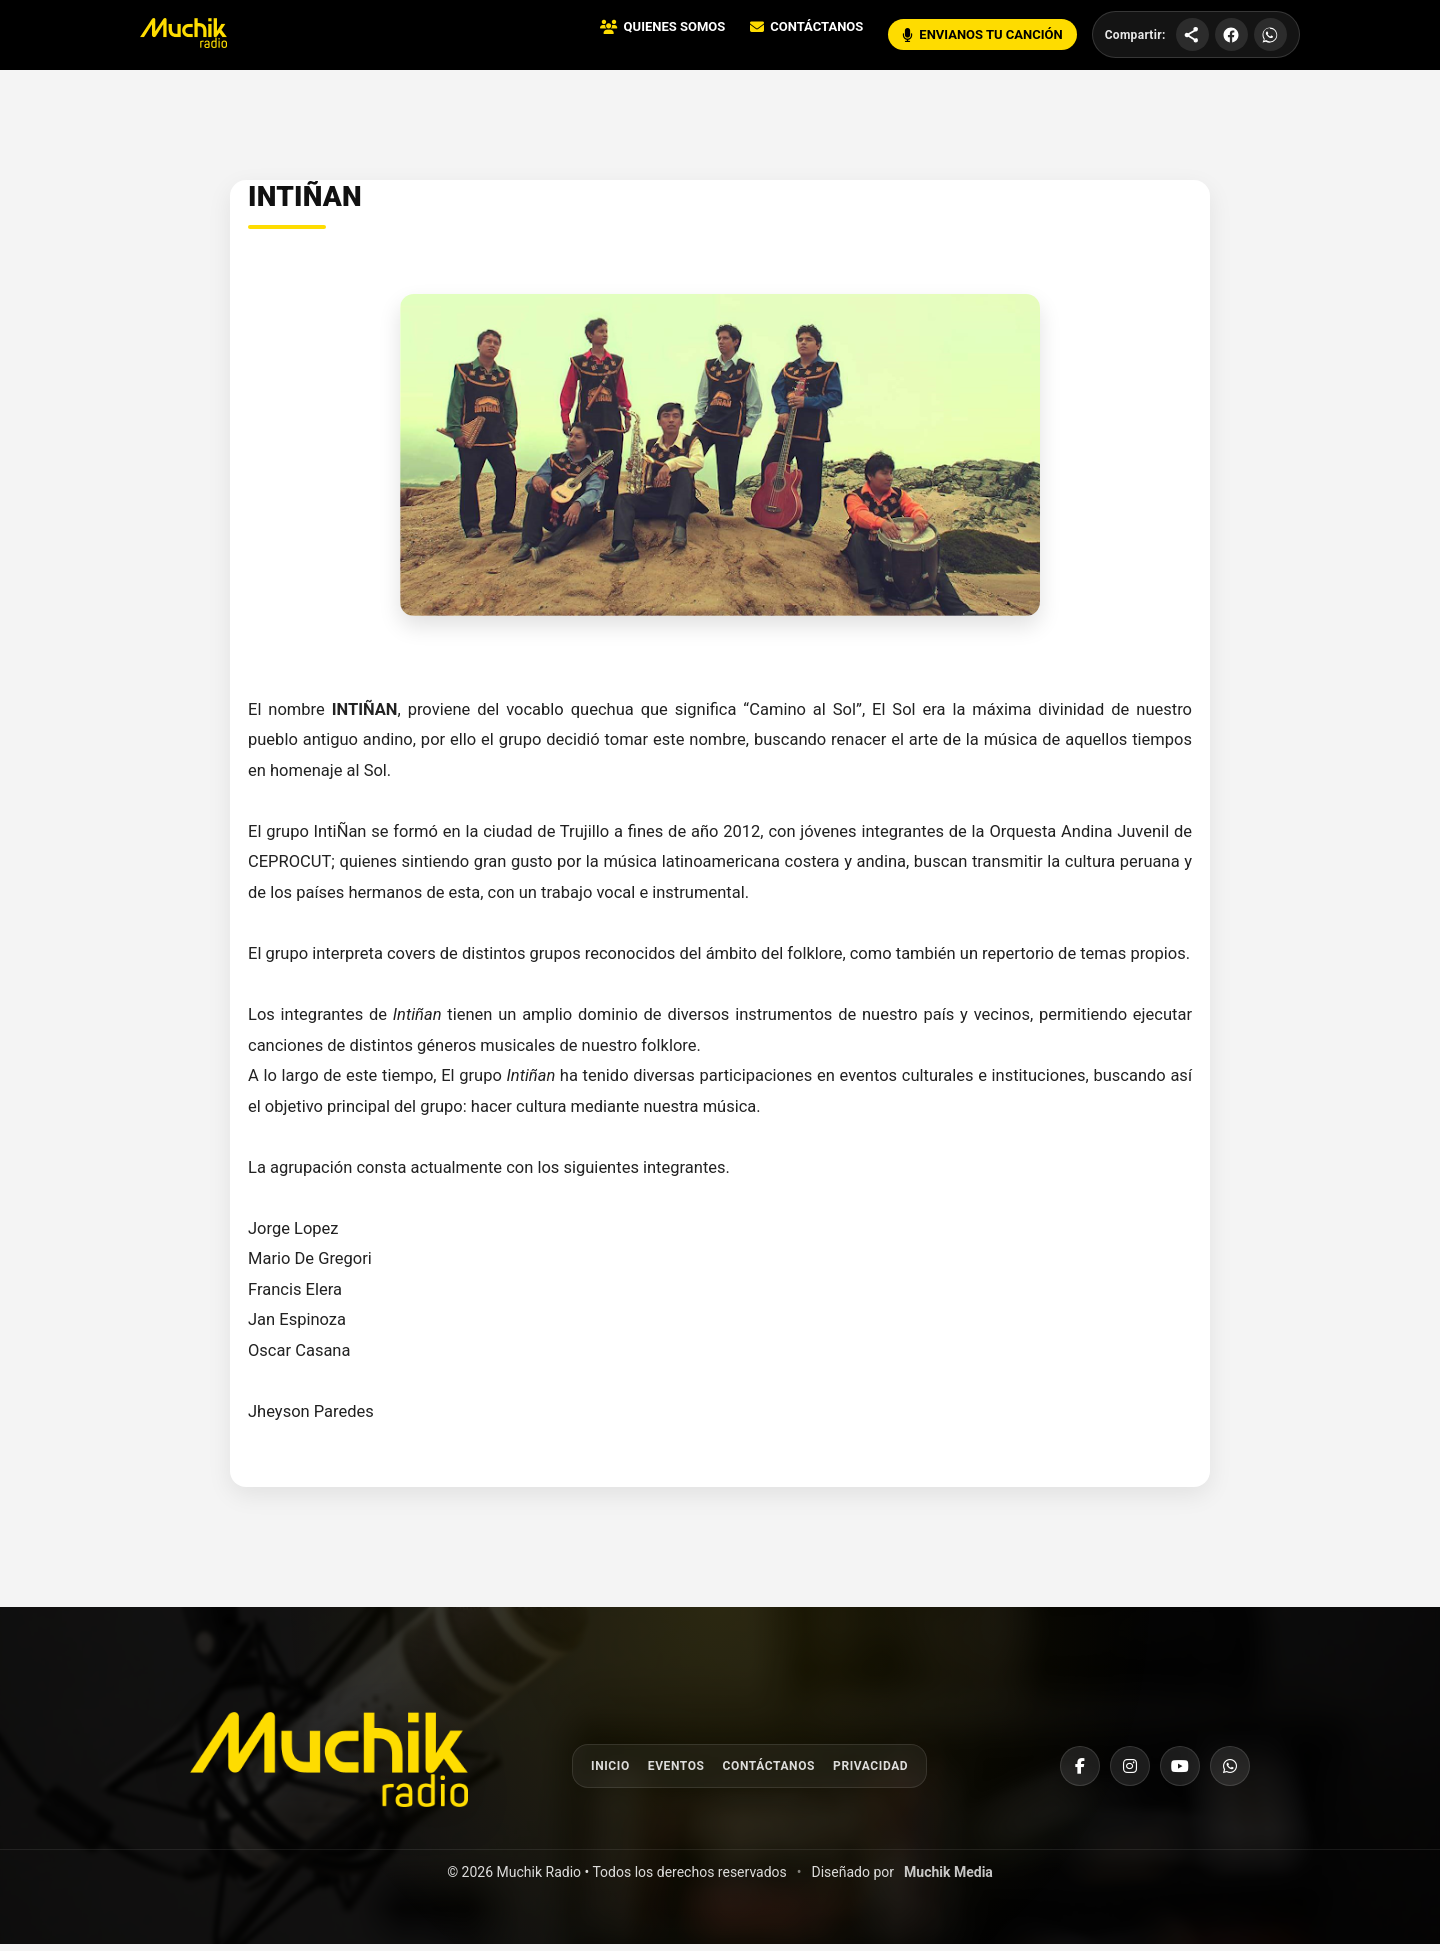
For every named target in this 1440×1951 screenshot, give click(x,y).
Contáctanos (769, 1772)
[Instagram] (1130, 1772)
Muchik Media (948, 1879)
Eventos (676, 1772)
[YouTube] (1180, 1772)
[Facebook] (1080, 1772)
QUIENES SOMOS (666, 30)
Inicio (610, 1772)
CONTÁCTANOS (810, 30)
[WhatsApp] (1230, 1772)
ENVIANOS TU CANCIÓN (986, 38)
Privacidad (870, 1772)
